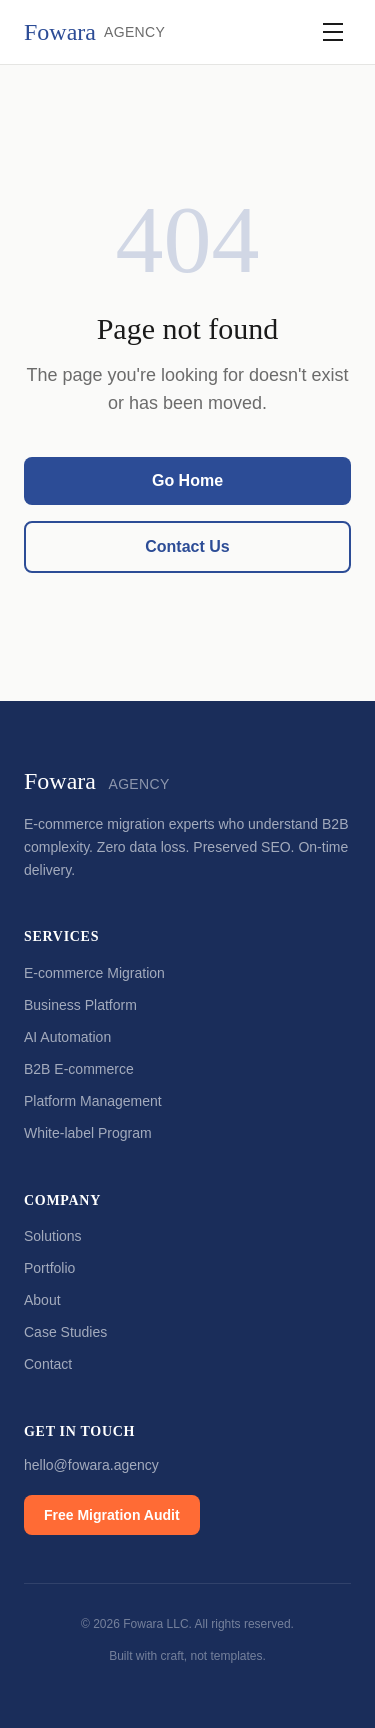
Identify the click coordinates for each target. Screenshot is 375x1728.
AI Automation (67, 1037)
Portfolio (49, 1268)
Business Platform (80, 1005)
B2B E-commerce (79, 1069)
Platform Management (93, 1101)
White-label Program (88, 1133)
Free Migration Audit (112, 1515)
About (42, 1300)
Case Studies (65, 1332)
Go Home (187, 480)
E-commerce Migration (94, 973)
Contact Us (187, 546)
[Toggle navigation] (333, 32)
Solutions (53, 1236)
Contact (48, 1364)
